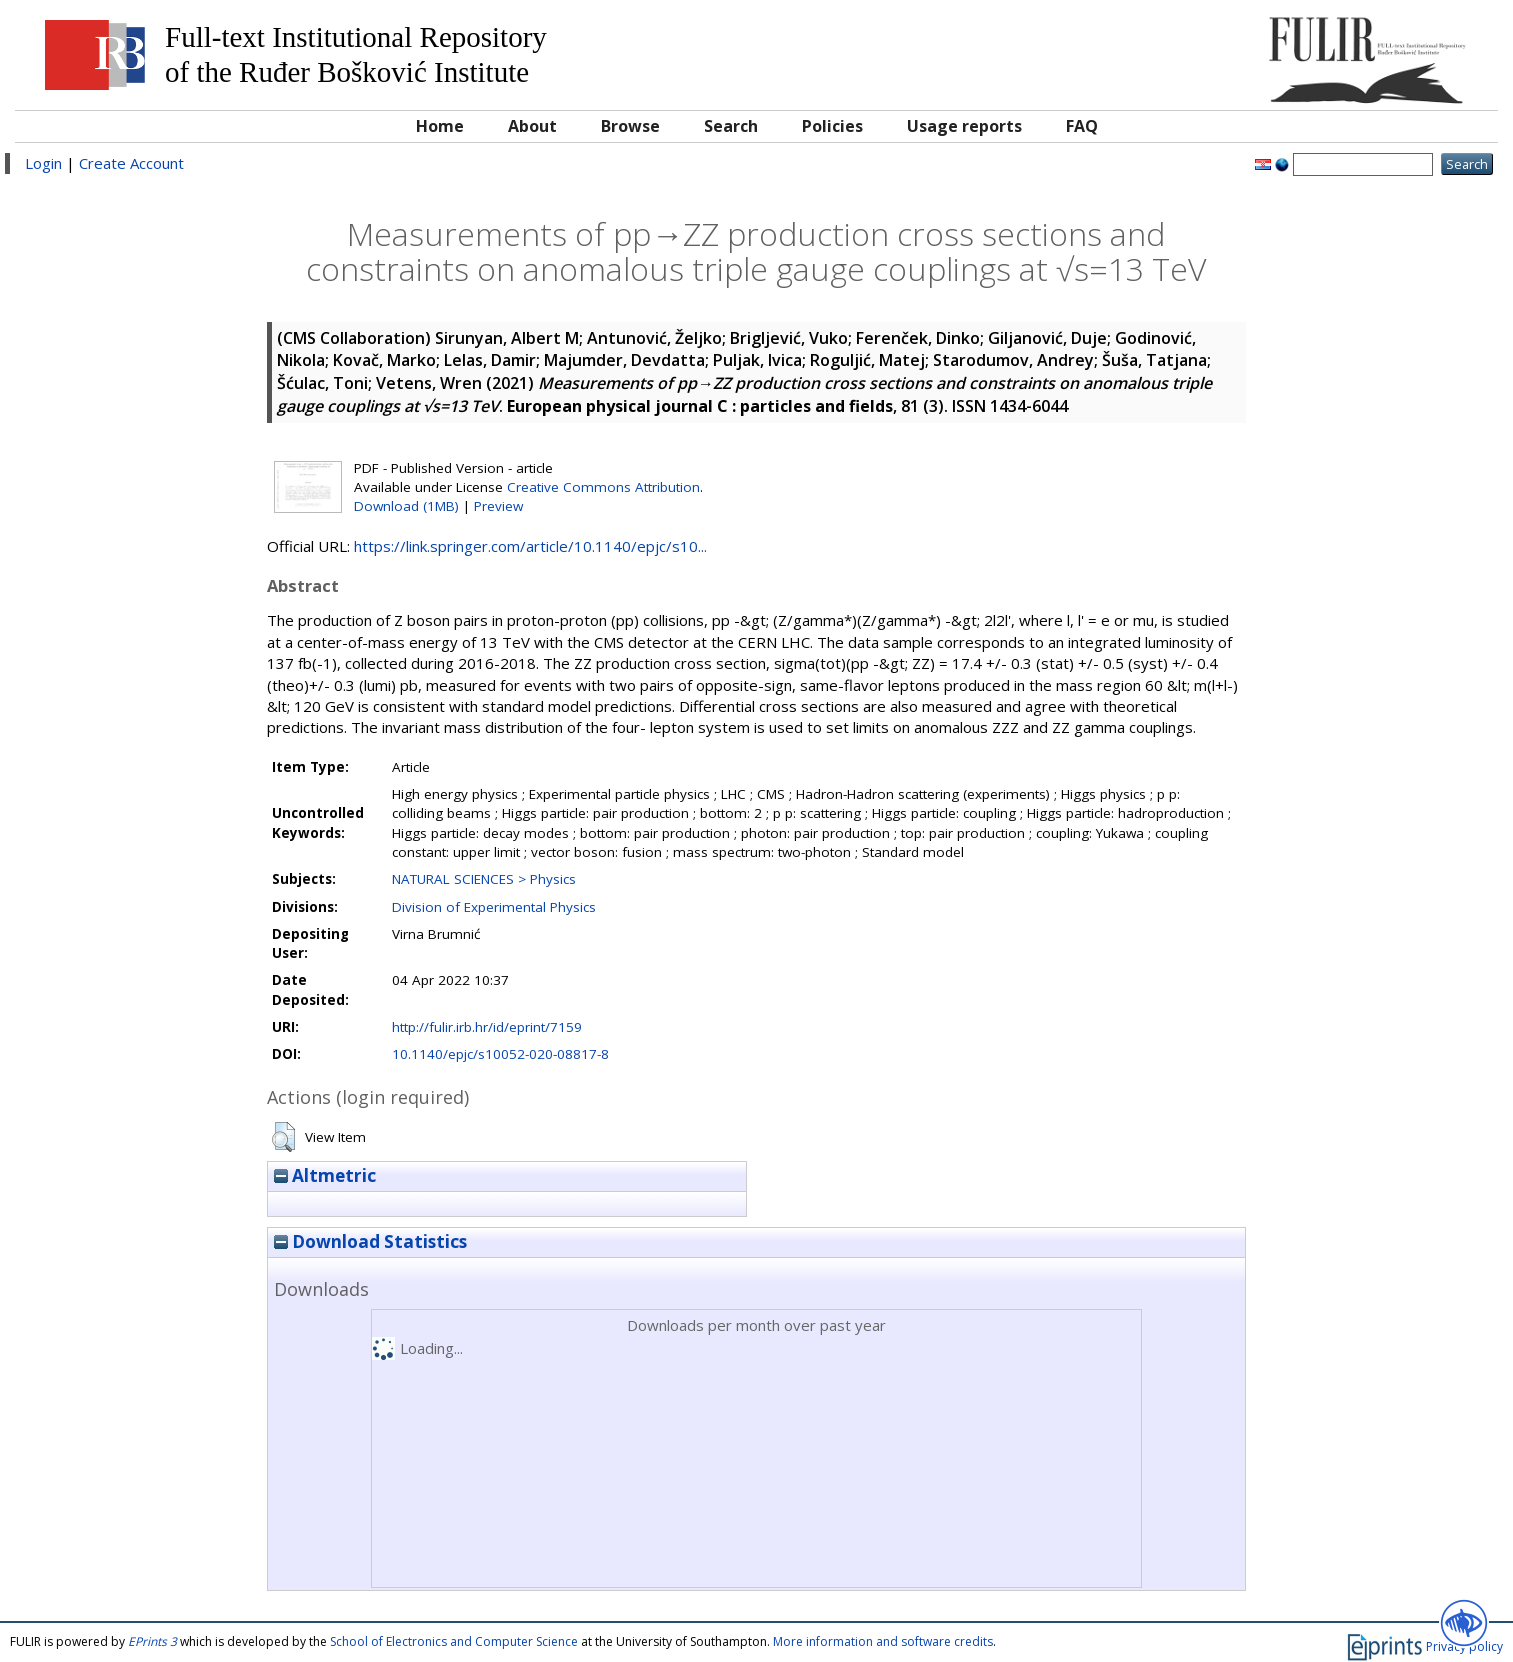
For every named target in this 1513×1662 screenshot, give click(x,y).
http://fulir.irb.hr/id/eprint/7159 (487, 1027)
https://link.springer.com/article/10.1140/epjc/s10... (530, 546)
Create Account (131, 163)
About (532, 126)
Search (731, 126)
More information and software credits (883, 1641)
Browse (630, 126)
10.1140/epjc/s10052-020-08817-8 (500, 1054)
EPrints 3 (152, 1641)
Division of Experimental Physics (494, 907)
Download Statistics (370, 1241)
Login (43, 163)
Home (440, 126)
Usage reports (964, 126)
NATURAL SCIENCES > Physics (484, 879)
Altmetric (325, 1175)
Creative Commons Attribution (603, 487)
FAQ (1082, 126)
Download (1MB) (406, 506)
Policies (832, 126)
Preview (498, 506)
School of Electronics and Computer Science (454, 1641)
